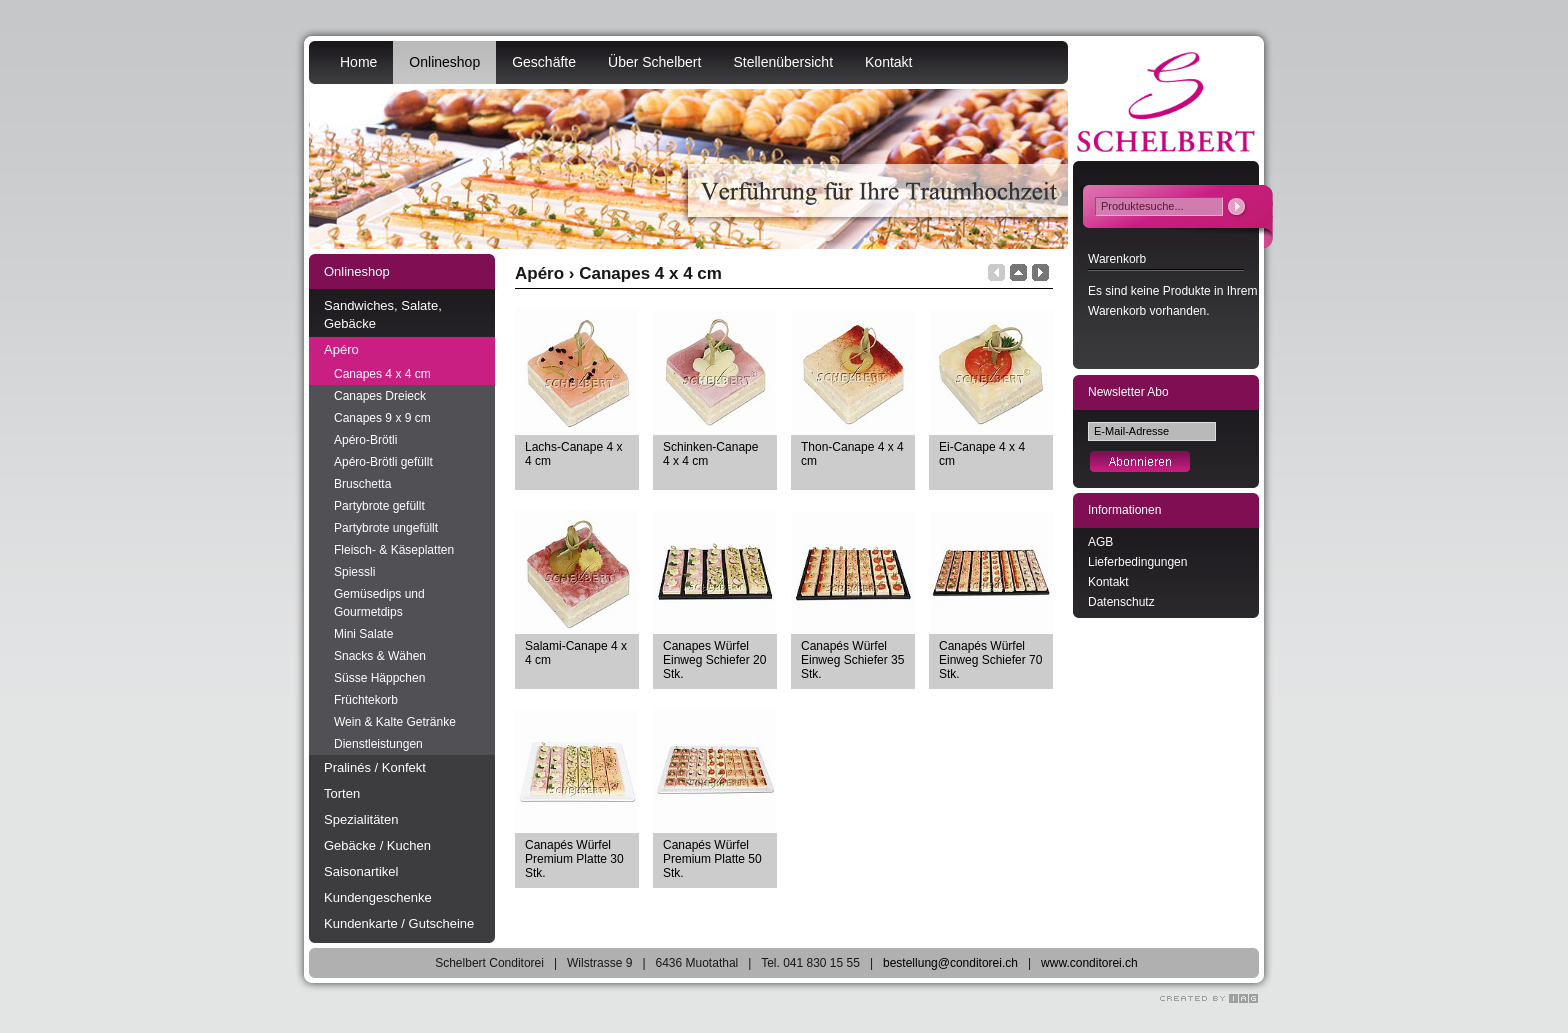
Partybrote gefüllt (379, 506)
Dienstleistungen (378, 744)
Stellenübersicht (783, 62)
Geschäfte (544, 62)
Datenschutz (1121, 602)
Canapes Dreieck (380, 396)
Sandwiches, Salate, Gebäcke (383, 314)
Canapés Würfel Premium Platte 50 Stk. (712, 859)
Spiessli (354, 572)
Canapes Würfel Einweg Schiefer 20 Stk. (714, 660)
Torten (342, 793)
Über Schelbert (654, 62)
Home (358, 62)
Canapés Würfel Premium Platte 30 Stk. (574, 859)
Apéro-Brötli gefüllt (383, 462)
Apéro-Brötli (365, 440)
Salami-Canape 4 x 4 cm (576, 653)
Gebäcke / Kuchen (377, 845)
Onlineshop (444, 62)
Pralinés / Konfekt (375, 767)
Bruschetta (362, 484)
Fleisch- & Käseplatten (394, 550)
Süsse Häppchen (379, 678)
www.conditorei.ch (1089, 963)
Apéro (341, 349)
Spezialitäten (361, 819)
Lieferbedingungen (1137, 562)
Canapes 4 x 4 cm (382, 374)
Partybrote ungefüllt (386, 528)
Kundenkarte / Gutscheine (399, 923)
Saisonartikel (361, 871)
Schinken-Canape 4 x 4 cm (710, 454)
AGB (1100, 542)
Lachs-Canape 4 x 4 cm (573, 454)
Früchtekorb (366, 700)
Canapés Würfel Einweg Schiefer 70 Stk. (990, 660)
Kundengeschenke (378, 897)
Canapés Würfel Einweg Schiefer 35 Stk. (852, 660)
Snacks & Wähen (380, 656)
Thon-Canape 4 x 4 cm (852, 454)
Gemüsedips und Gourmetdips (379, 603)
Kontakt (888, 62)
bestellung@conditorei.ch (950, 963)
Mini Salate (363, 634)
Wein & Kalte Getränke (395, 722)
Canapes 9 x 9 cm (382, 418)
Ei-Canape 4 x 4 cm (982, 454)
